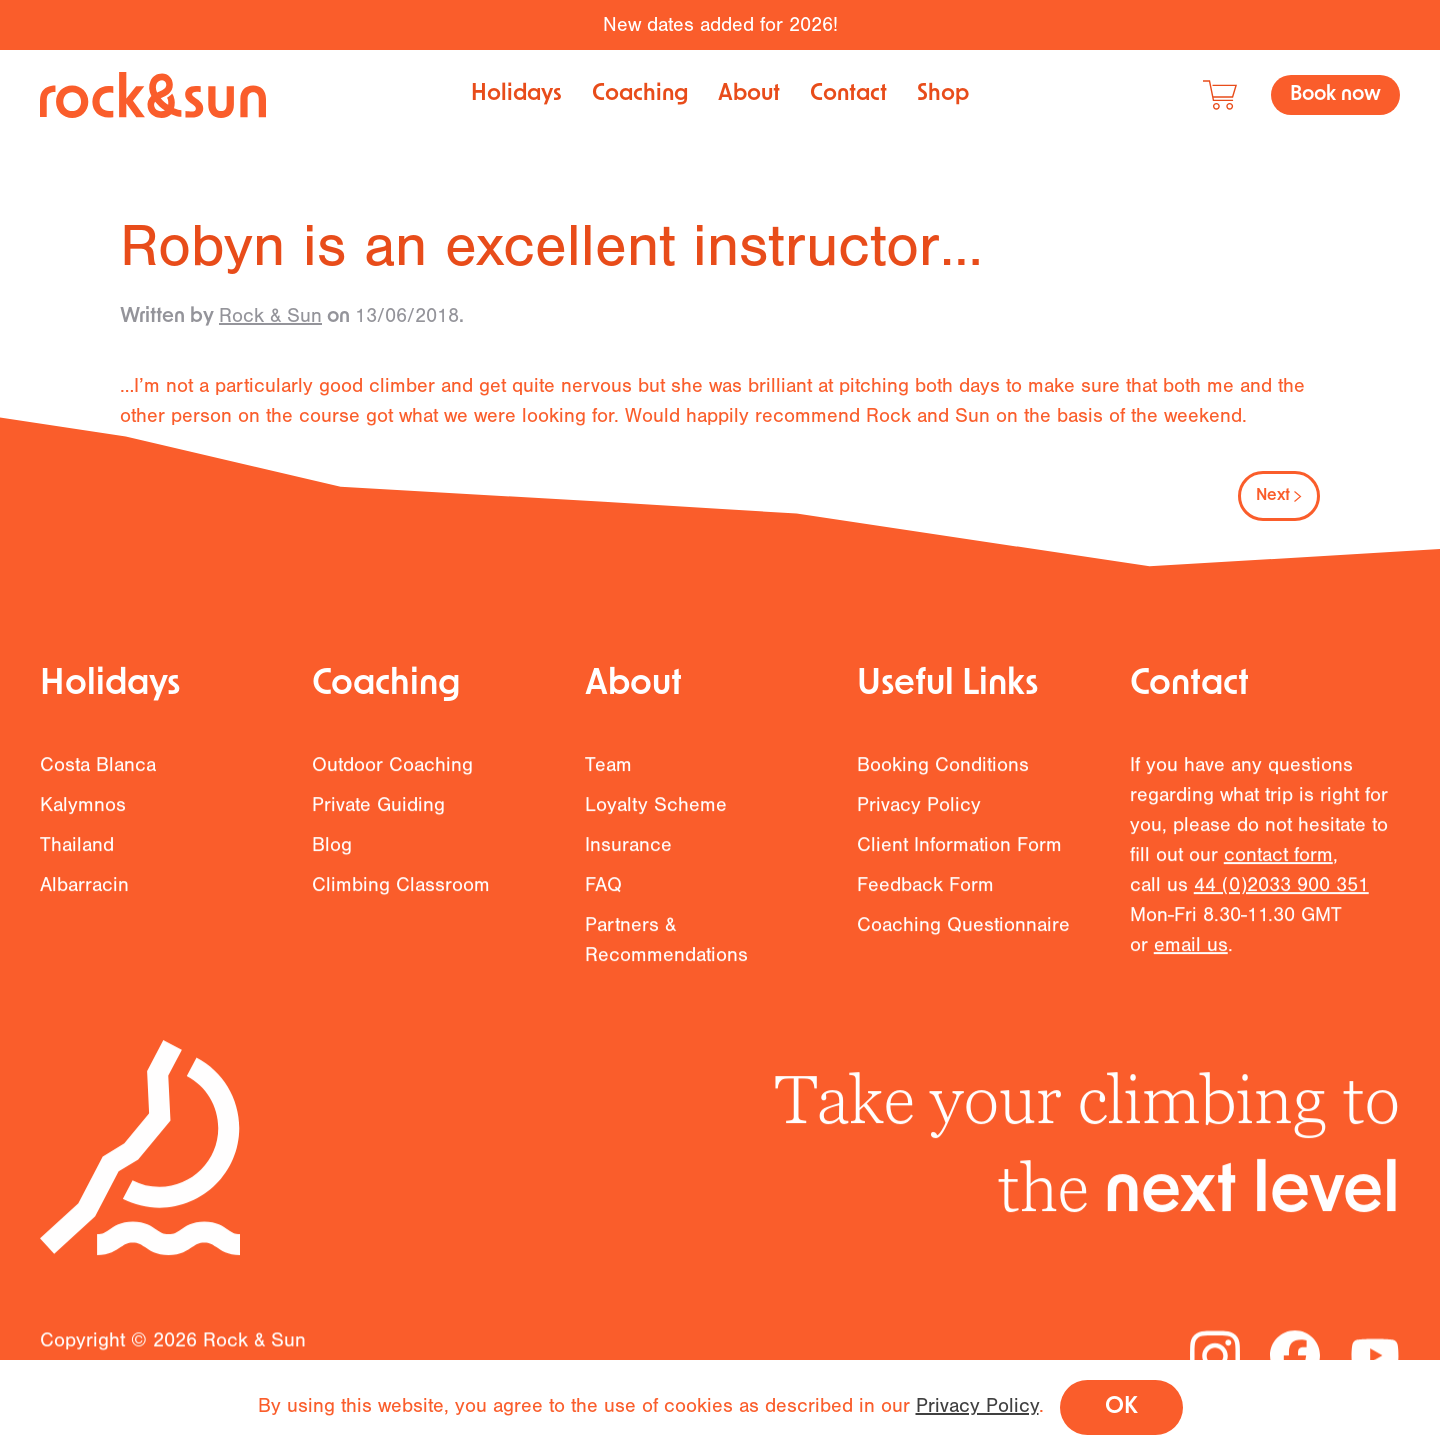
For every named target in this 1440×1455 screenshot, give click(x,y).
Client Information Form (959, 853)
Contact (848, 94)
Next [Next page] (1279, 496)
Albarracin (84, 893)
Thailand (77, 853)
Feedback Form (925, 893)
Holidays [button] (516, 94)
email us (1191, 953)
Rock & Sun (270, 315)
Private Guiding (378, 813)
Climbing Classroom (401, 893)
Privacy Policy (919, 813)
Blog (332, 853)
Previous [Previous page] (175, 496)
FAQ (603, 893)
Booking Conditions (943, 773)
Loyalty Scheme (656, 813)
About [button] (749, 94)
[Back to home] (153, 95)
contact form (1278, 863)
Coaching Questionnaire (963, 933)
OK (1121, 1407)
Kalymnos (83, 813)
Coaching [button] (640, 94)
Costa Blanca (98, 773)
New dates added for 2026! (720, 24)
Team (608, 773)
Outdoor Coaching (392, 773)
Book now (1335, 95)
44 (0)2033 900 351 (1281, 893)
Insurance (628, 853)
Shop (943, 94)
